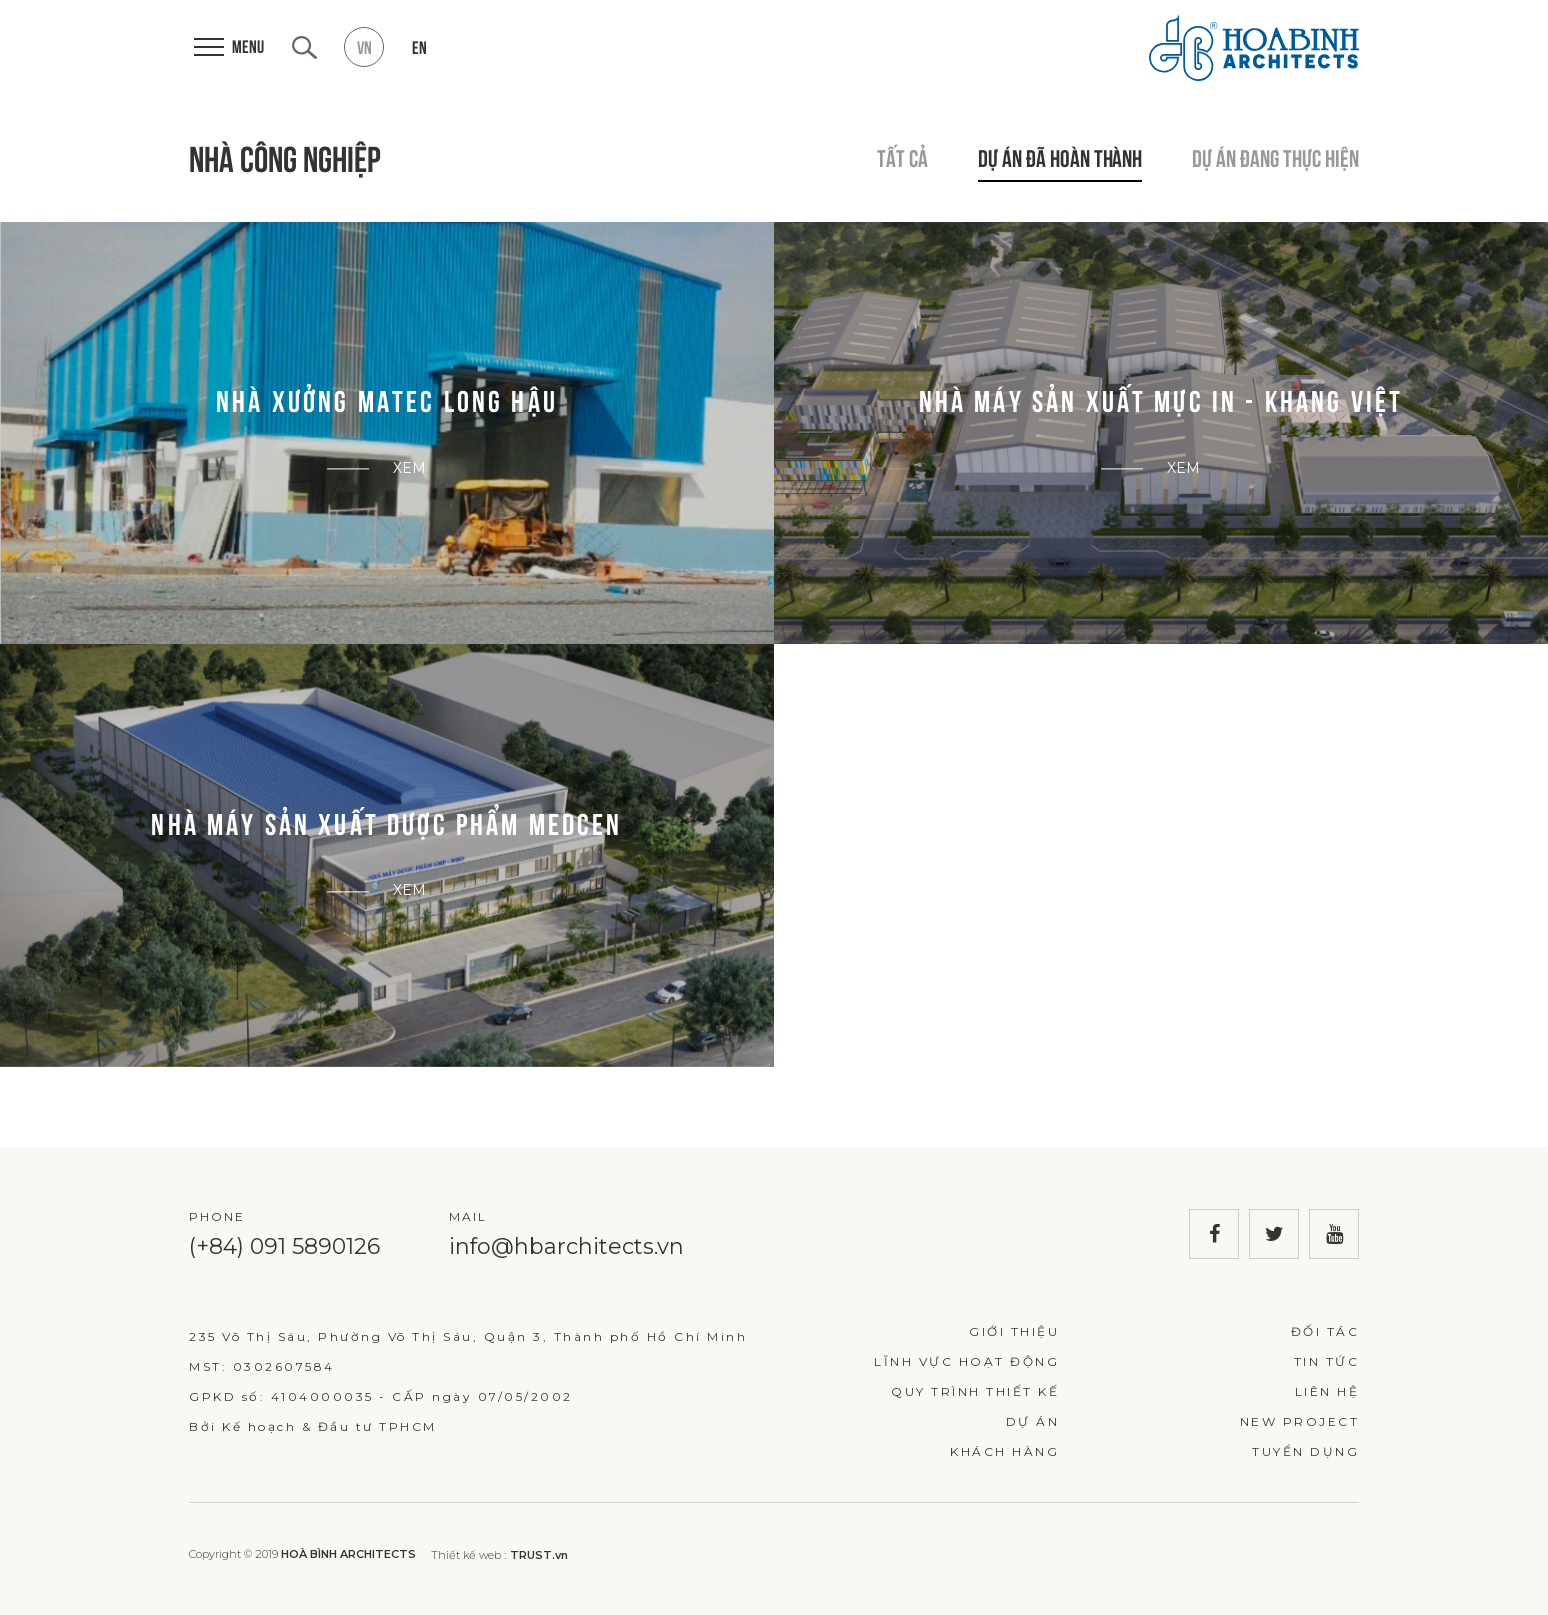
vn (364, 46)
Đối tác (1325, 1331)
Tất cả (902, 156)
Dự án (1033, 1421)
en (419, 46)
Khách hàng (1004, 1451)
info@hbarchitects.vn (566, 1246)
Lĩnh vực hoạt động (966, 1361)
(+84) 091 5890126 (284, 1246)
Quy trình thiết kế (975, 1391)
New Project (1300, 1421)
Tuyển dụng (1305, 1451)
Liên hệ (1327, 1391)
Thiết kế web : (468, 1555)
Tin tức (1327, 1361)
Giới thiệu (1014, 1331)
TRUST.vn (539, 1555)
